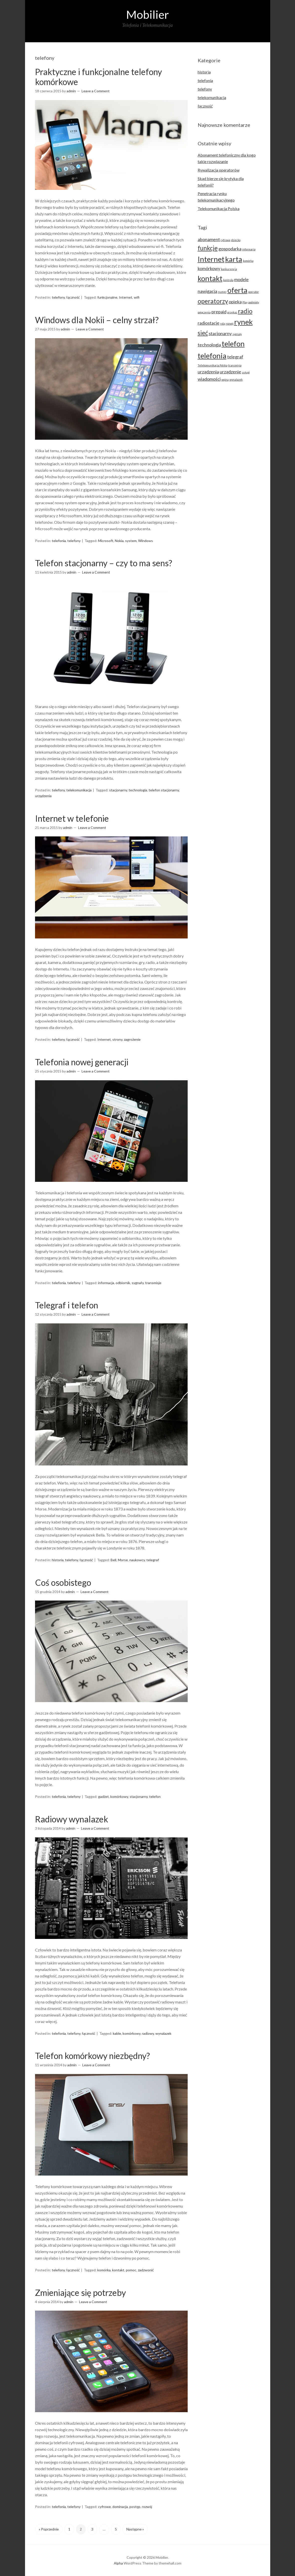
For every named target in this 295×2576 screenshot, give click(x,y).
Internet (125, 297)
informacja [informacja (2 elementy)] (248, 249)
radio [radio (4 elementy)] (245, 311)
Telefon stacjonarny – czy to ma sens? (103, 563)
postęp (134, 2506)
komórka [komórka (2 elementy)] (248, 260)
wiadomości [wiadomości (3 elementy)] (209, 379)
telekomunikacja (79, 790)
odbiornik (123, 1283)
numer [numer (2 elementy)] (222, 291)
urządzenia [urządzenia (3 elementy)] (208, 371)
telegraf (152, 1560)
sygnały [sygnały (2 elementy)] (237, 334)
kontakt (118, 2270)
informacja (106, 1283)
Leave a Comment (96, 91)
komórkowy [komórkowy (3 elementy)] (209, 268)
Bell (113, 1560)
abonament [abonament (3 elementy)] (209, 239)
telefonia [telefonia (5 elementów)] (212, 355)
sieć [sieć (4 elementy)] (203, 332)
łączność (73, 297)
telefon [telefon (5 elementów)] (233, 343)
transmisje (153, 1283)
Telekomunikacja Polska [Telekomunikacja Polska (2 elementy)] (212, 365)
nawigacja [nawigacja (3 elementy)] (207, 291)
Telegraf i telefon (66, 1305)
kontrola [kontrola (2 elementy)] (228, 280)
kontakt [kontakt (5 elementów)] (210, 278)
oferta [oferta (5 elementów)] (237, 290)
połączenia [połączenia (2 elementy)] (204, 312)
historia (58, 1560)
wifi (136, 297)
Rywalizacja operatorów (218, 170)
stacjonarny (118, 790)
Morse (123, 1560)
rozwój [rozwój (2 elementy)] (229, 323)
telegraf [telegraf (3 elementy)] (235, 356)
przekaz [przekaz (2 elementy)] (232, 312)
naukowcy (137, 1560)
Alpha (118, 2563)
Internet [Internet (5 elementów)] (211, 259)
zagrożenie (132, 1039)
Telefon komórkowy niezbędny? (92, 2055)
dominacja (120, 2506)
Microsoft (105, 541)
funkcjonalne (107, 297)
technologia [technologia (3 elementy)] (209, 344)
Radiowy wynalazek (71, 1819)
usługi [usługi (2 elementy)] (246, 372)
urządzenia (43, 796)
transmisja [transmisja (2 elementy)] (234, 365)
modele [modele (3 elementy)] (241, 279)
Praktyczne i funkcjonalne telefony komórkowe (98, 77)
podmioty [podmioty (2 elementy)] (253, 302)
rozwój (147, 2506)
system (131, 541)
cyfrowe (104, 2506)
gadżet (103, 1796)
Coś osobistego (63, 1582)
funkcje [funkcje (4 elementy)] (208, 248)
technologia (138, 790)
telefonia (59, 541)
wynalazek (163, 2033)
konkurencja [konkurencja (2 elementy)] (229, 269)
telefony (58, 297)
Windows (145, 541)
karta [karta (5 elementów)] (233, 259)
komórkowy (119, 1796)
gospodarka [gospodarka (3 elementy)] (229, 248)
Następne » (135, 2529)
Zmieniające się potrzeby (80, 2292)
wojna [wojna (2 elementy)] (225, 379)
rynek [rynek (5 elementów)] (243, 321)
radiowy (148, 2033)
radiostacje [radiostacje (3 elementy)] (208, 323)
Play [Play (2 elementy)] (244, 302)
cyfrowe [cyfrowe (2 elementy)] (225, 240)
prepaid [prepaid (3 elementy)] (218, 311)
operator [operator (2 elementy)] (253, 291)
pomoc (131, 2270)
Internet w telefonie (72, 818)
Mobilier (147, 14)
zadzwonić (146, 2270)
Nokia (119, 541)
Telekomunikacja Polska (218, 208)
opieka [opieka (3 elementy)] (235, 301)
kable (117, 2033)
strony (117, 1039)
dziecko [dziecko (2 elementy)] (235, 240)
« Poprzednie (49, 2529)
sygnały (138, 1283)
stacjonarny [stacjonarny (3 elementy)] (220, 333)
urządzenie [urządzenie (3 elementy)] (230, 371)
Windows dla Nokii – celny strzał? (97, 320)
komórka (104, 2270)
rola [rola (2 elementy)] (222, 323)
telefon (155, 1796)
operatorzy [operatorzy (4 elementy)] (213, 301)
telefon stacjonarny (164, 790)
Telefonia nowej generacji (81, 1062)
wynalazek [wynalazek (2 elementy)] (236, 379)
